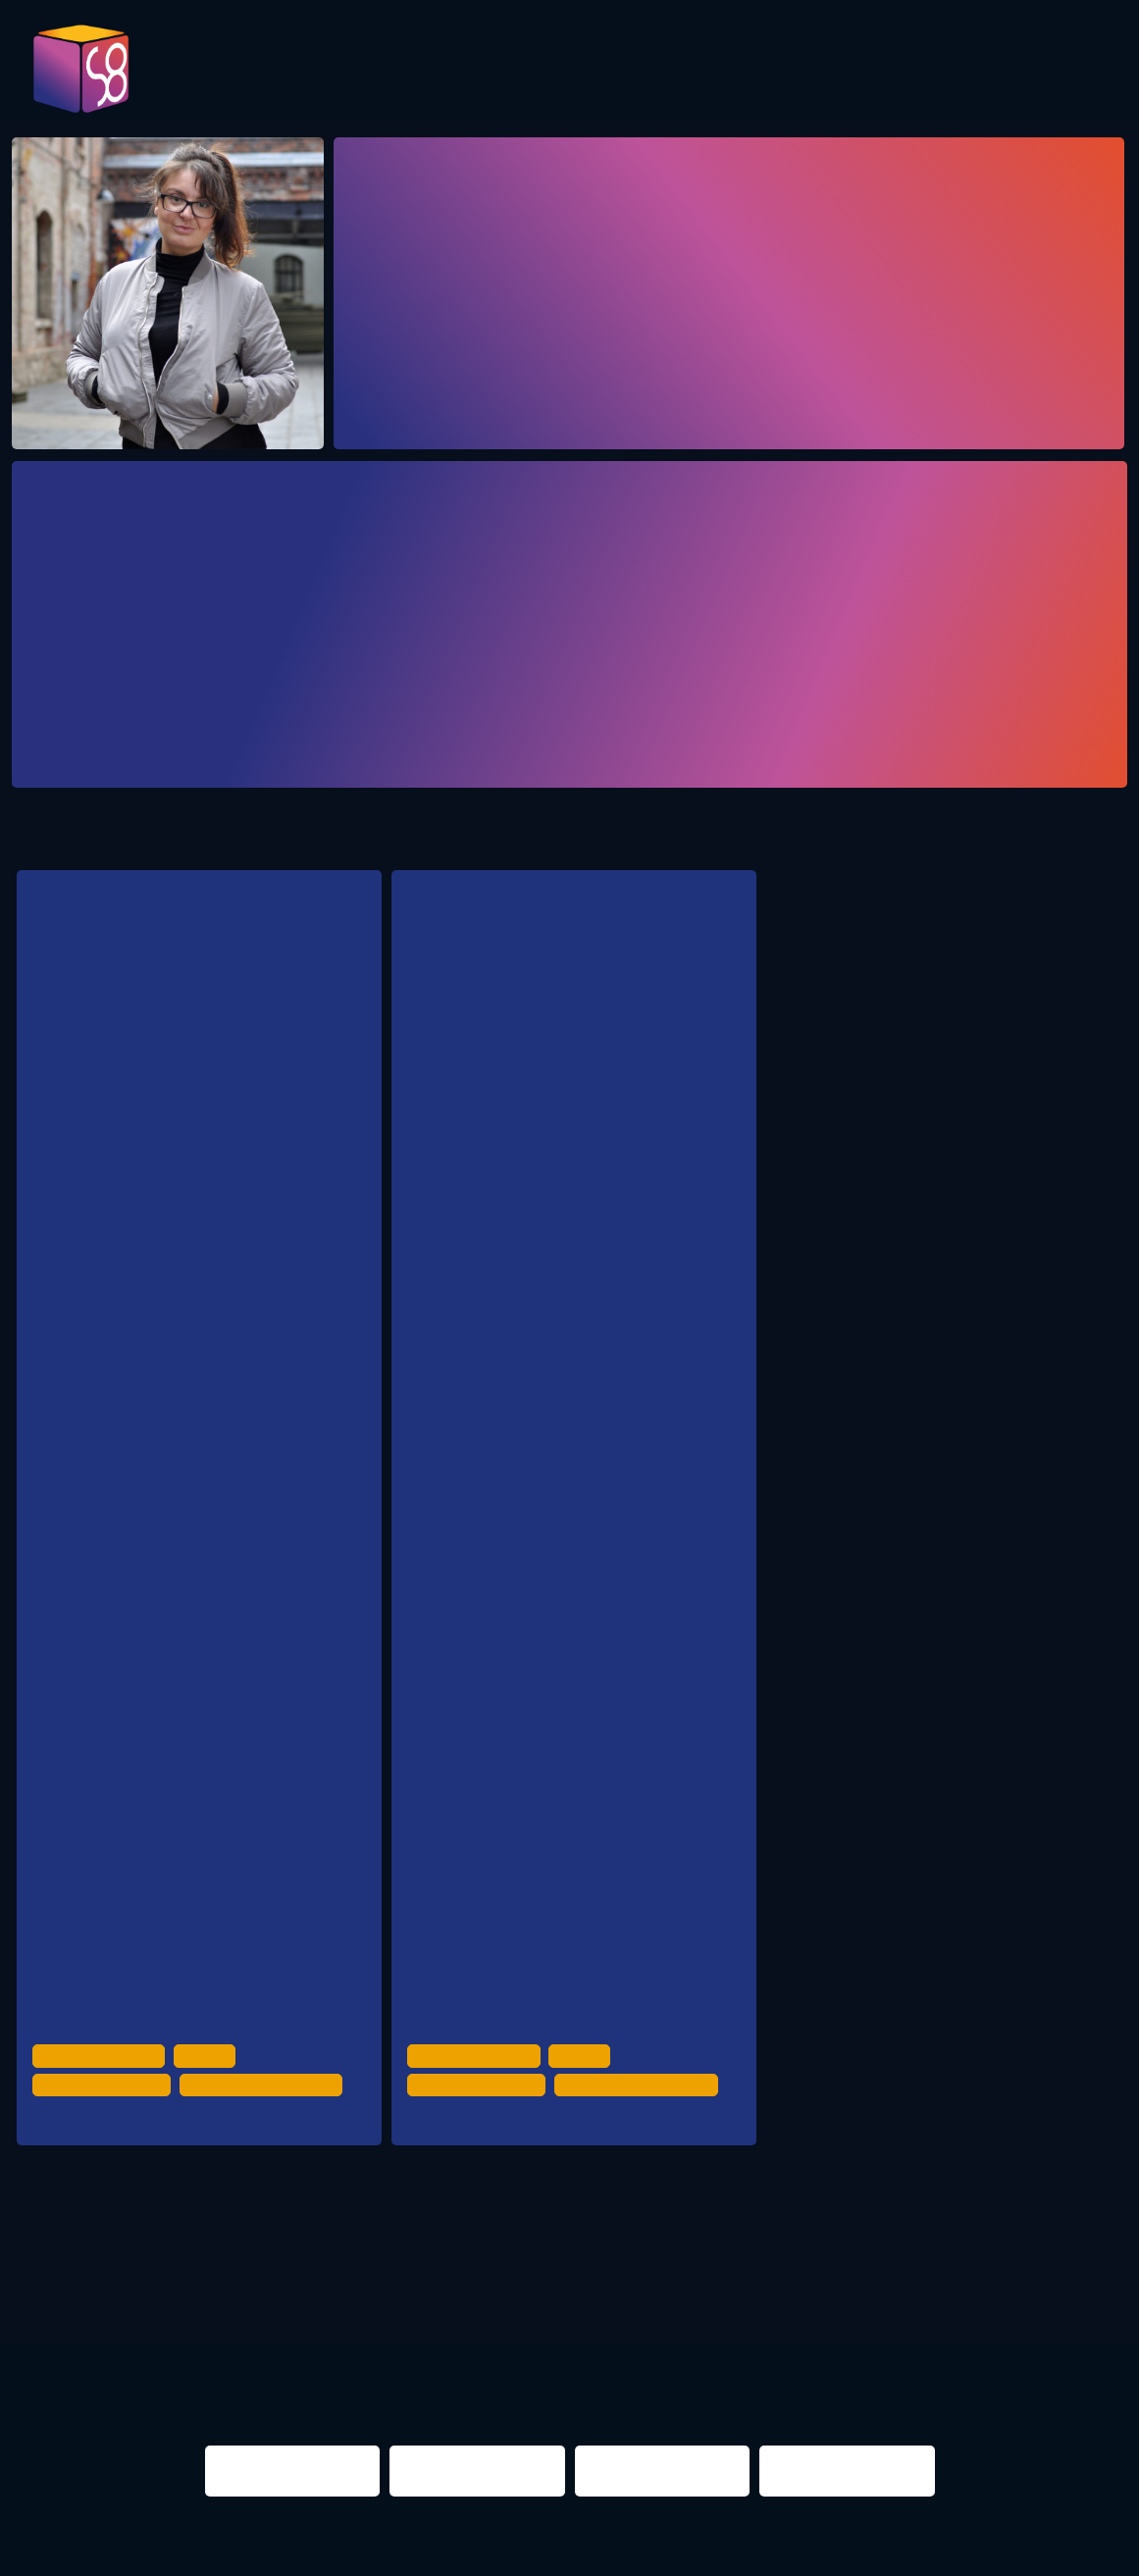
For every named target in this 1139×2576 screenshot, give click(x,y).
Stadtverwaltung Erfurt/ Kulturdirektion (226, 1824)
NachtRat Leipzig (162, 1745)
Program (419, 71)
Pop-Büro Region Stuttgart (190, 1511)
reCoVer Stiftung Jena (176, 1433)
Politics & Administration (271, 2103)
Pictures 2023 (297, 77)
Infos (964, 71)
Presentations (716, 71)
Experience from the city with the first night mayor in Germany (556, 974)
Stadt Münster (153, 1902)
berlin (793, 2263)
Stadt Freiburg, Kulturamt (186, 1589)
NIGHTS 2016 (1003, 2263)
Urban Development (102, 2076)
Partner (863, 71)
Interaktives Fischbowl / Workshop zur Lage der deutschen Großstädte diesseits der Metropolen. (195, 1045)
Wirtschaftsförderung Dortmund (208, 1276)
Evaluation (553, 71)
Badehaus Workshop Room (546, 2139)
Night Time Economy (105, 2103)
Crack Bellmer (118, 2139)
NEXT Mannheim (162, 1981)
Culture (210, 2076)
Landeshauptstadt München (196, 1668)
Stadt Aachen (150, 1355)
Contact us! (1065, 77)
